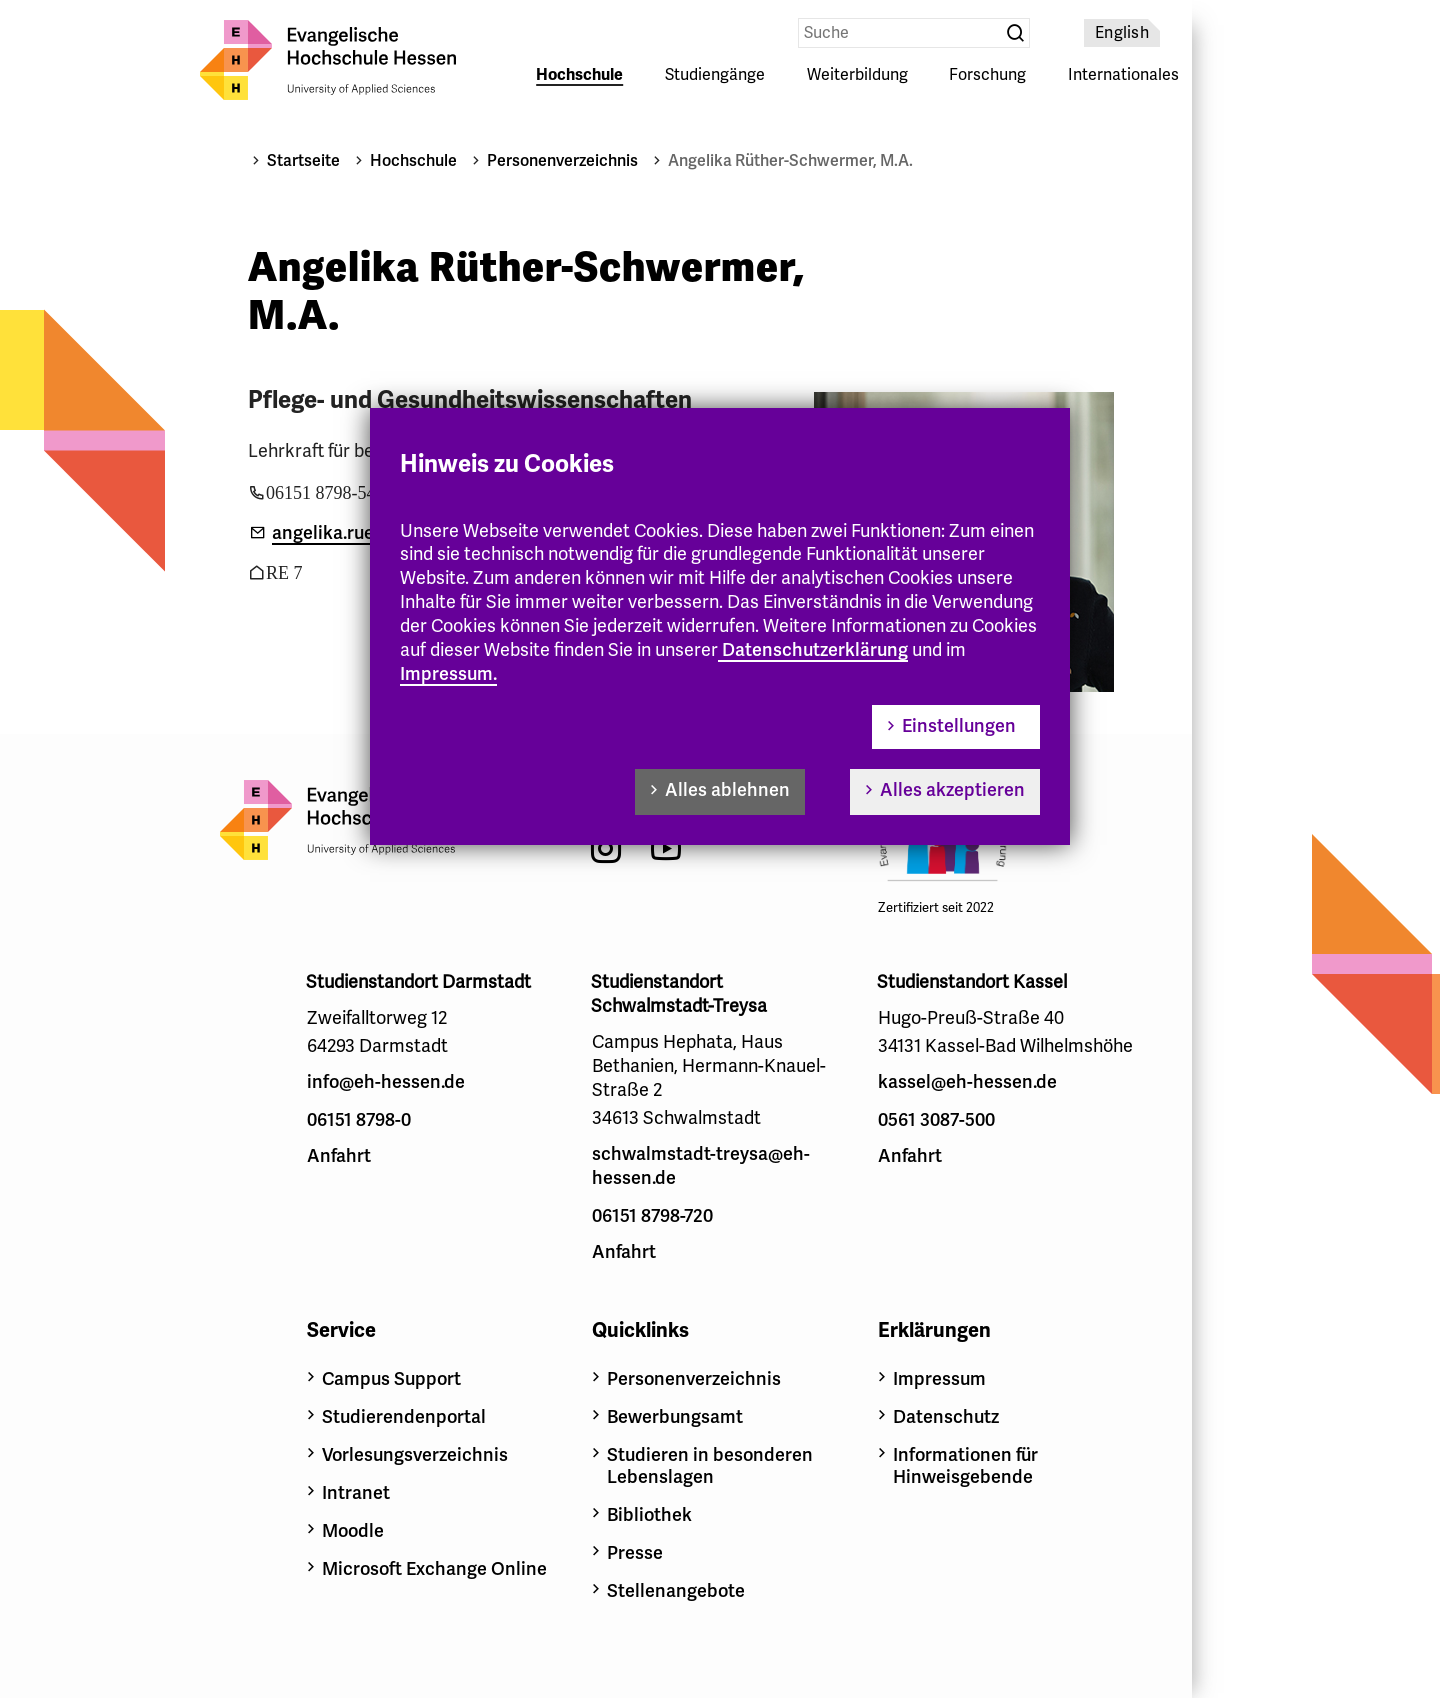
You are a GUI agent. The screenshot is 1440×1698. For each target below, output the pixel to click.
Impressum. (448, 674)
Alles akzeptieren (952, 790)
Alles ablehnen (727, 790)
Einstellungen (959, 726)
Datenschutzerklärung (815, 650)
